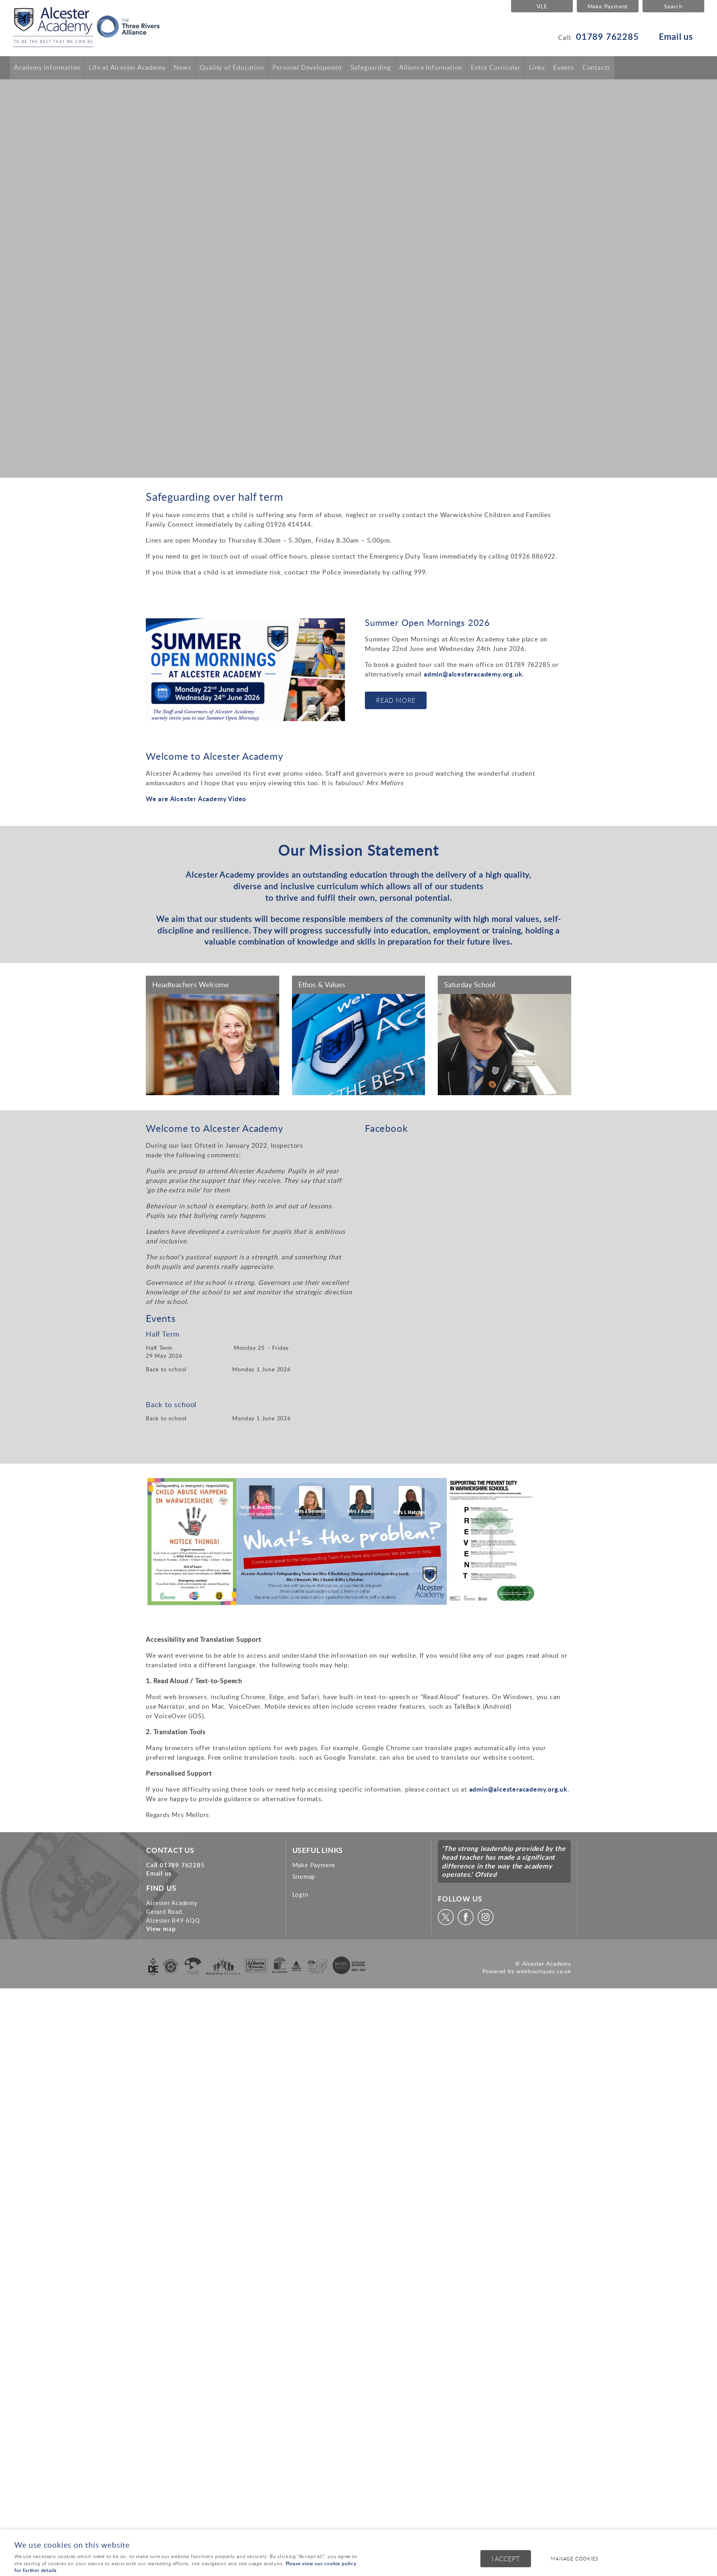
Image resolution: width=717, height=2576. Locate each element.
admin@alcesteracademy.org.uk (473, 673)
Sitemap (303, 1876)
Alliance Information (430, 67)
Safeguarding (371, 67)
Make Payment (608, 6)
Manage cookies (575, 2559)
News (182, 67)
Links (537, 67)
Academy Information (47, 67)
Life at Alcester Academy (127, 67)
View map (161, 1928)
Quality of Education (232, 67)
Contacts (596, 67)
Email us (676, 36)
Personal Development (307, 67)
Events (563, 67)
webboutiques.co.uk (543, 1971)
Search (673, 6)
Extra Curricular (496, 67)
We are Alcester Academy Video (196, 798)
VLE (542, 6)
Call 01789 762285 (175, 1864)
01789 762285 (607, 36)
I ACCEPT (506, 2559)
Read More (395, 700)
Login (300, 1894)
